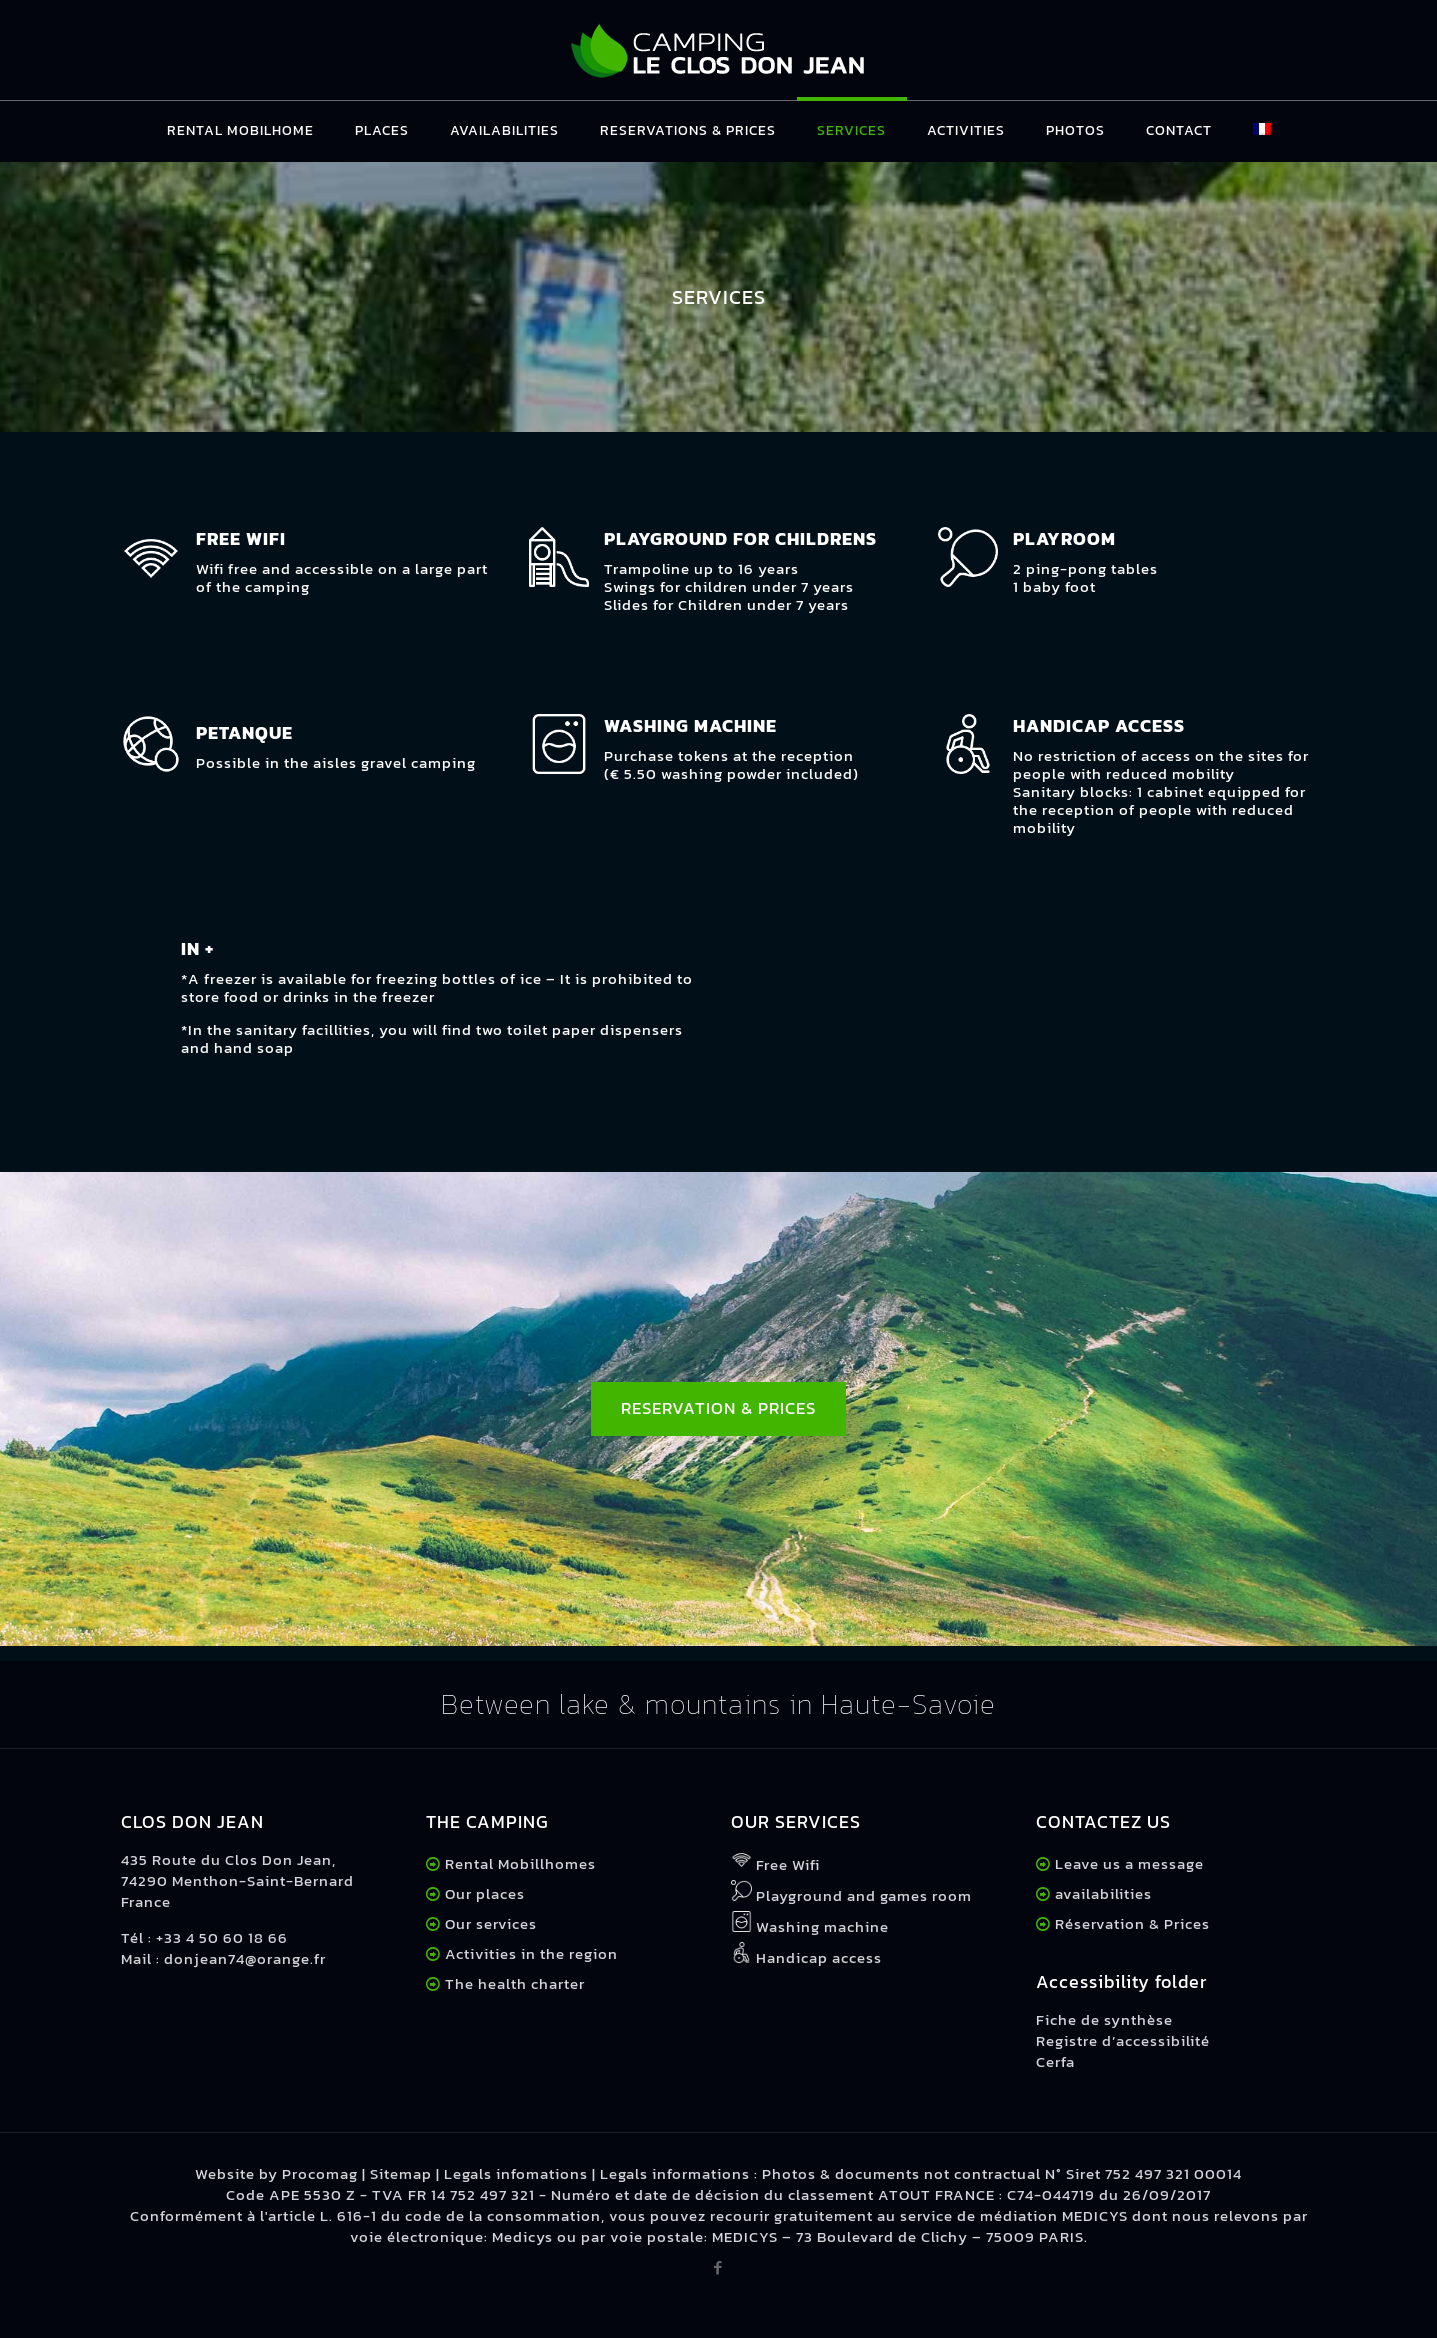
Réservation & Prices (1132, 1923)
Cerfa (1055, 2061)
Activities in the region (531, 1953)
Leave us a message (1129, 1863)
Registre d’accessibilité (1123, 2040)
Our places (485, 1893)
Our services (491, 1923)
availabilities (1103, 1893)
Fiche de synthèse (1104, 2019)
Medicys (522, 2236)
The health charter (513, 1983)
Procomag (320, 2173)
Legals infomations (516, 2173)
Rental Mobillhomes (520, 1863)
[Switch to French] (1262, 131)
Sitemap (401, 2173)
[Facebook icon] (718, 2267)
